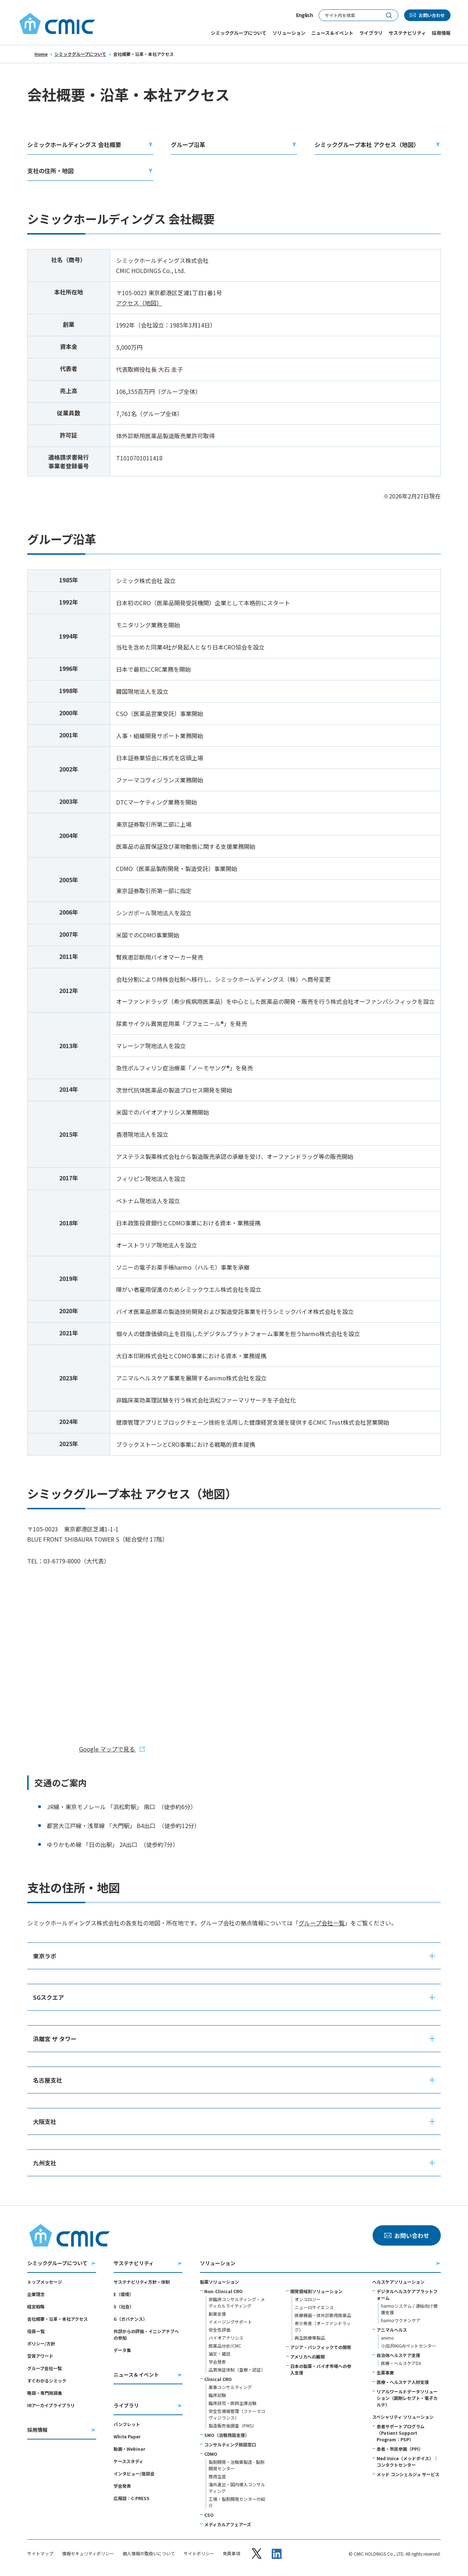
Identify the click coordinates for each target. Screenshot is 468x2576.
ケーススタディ (128, 2461)
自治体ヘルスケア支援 (398, 2355)
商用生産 (217, 2476)
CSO (209, 2515)
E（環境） (124, 2294)
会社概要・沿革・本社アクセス (57, 2319)
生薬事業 (385, 2372)
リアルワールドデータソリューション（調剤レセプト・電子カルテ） (407, 2398)
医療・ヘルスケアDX (401, 2363)
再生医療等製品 (310, 2338)
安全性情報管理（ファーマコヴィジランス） (237, 2414)
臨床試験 (217, 2395)
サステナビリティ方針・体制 (142, 2282)
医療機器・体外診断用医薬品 (323, 2315)
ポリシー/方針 (41, 2343)
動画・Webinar (129, 2449)
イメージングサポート (230, 2322)
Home (41, 54)
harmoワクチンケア (400, 2320)
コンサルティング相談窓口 (230, 2444)
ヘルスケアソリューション (398, 2282)
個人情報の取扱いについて (149, 2553)
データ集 (122, 2350)
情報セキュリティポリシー (88, 2553)
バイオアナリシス (226, 2338)
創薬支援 (217, 2314)
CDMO (210, 2454)
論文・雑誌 (219, 2354)
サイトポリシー (199, 2553)
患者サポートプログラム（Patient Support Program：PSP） (400, 2432)
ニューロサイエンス (314, 2307)
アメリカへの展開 (307, 2356)
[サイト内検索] (349, 15)
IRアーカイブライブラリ (51, 2405)
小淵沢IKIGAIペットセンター (408, 2346)
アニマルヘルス (392, 2330)
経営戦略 (36, 2306)
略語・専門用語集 (44, 2393)
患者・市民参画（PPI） (400, 2449)
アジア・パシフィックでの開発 (320, 2347)
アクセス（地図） (139, 302)
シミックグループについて (80, 54)
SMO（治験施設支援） (226, 2435)
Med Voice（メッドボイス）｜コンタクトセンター (407, 2461)
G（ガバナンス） (130, 2319)
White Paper (127, 2436)
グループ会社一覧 (322, 1922)
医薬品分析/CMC (225, 2346)
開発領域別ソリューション (316, 2291)
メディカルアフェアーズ (227, 2524)
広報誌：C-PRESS (131, 2498)
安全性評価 (219, 2330)
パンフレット (127, 2424)
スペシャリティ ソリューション (403, 2417)
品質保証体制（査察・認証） (237, 2370)
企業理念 (36, 2294)
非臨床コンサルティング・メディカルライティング (237, 2302)
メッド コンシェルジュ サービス (408, 2474)
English (304, 15)
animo (387, 2338)
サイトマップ (40, 2553)
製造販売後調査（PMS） (232, 2425)
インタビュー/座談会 (134, 2473)
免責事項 (231, 2553)
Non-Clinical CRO (223, 2291)
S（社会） (124, 2306)
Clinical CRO (218, 2379)
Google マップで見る (107, 1749)
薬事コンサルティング (230, 2387)
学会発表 (122, 2486)
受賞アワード (40, 2356)
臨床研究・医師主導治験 (232, 2403)
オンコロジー (308, 2299)
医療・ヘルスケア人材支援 (403, 2382)
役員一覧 (36, 2331)
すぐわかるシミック (46, 2380)
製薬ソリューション (219, 2282)
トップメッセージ (44, 2282)
